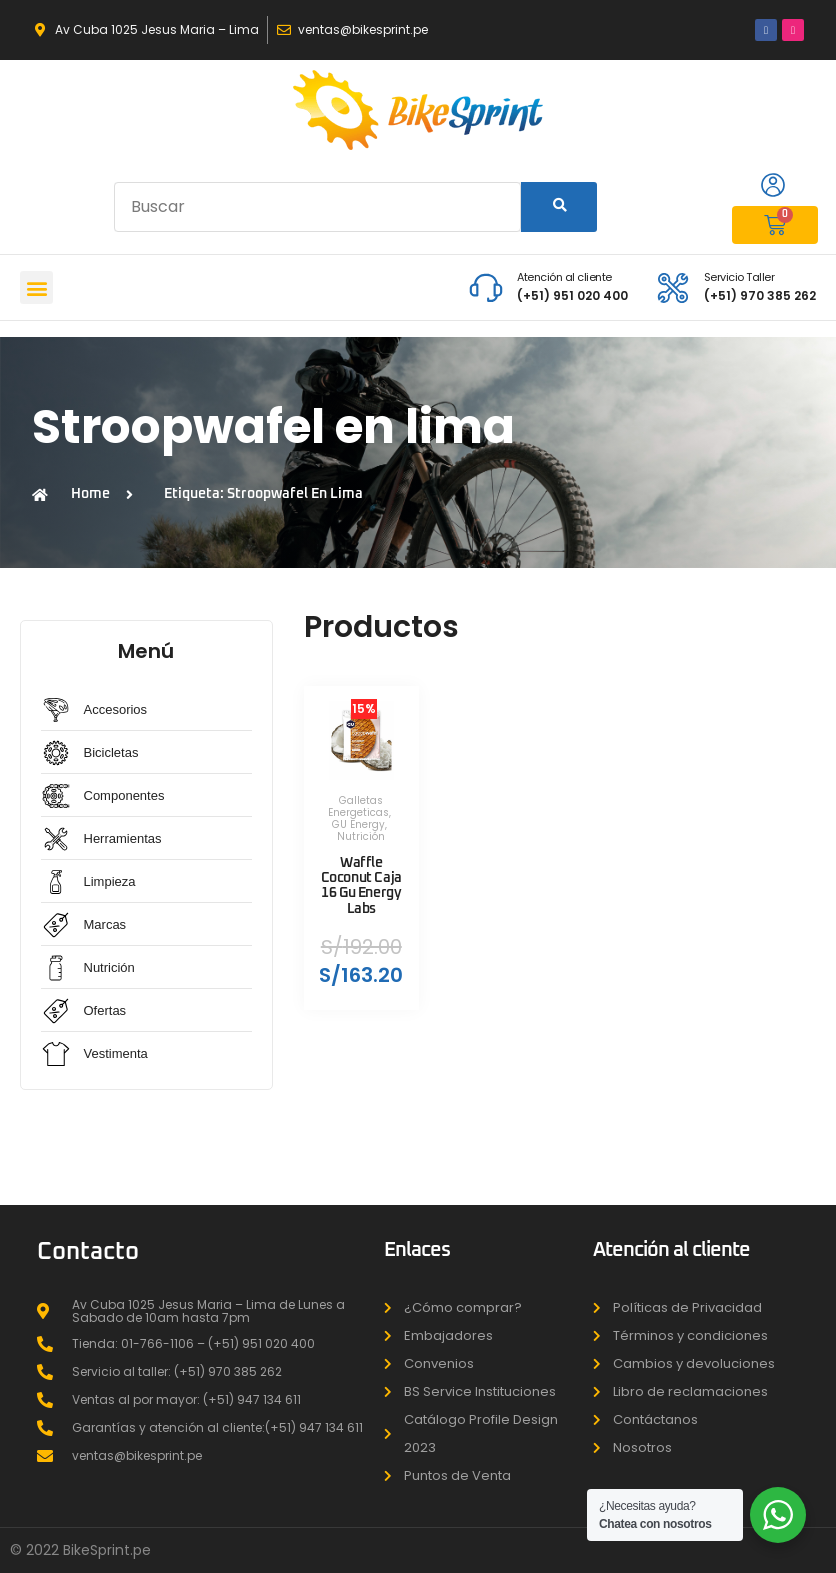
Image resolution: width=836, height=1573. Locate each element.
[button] (36, 287)
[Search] (559, 207)
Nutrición (361, 836)
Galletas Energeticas (358, 806)
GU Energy (358, 824)
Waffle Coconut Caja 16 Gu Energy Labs (361, 885)
